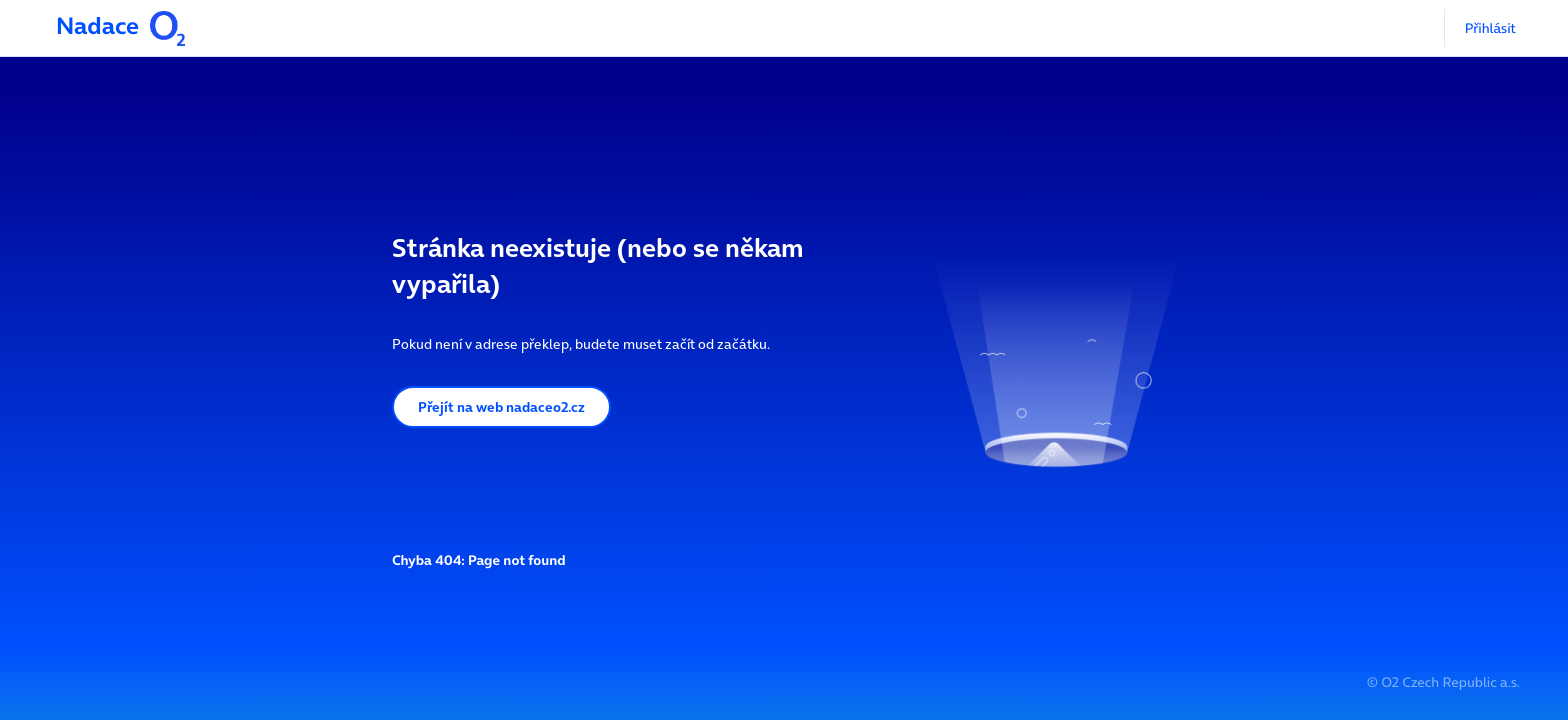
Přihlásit (1490, 28)
